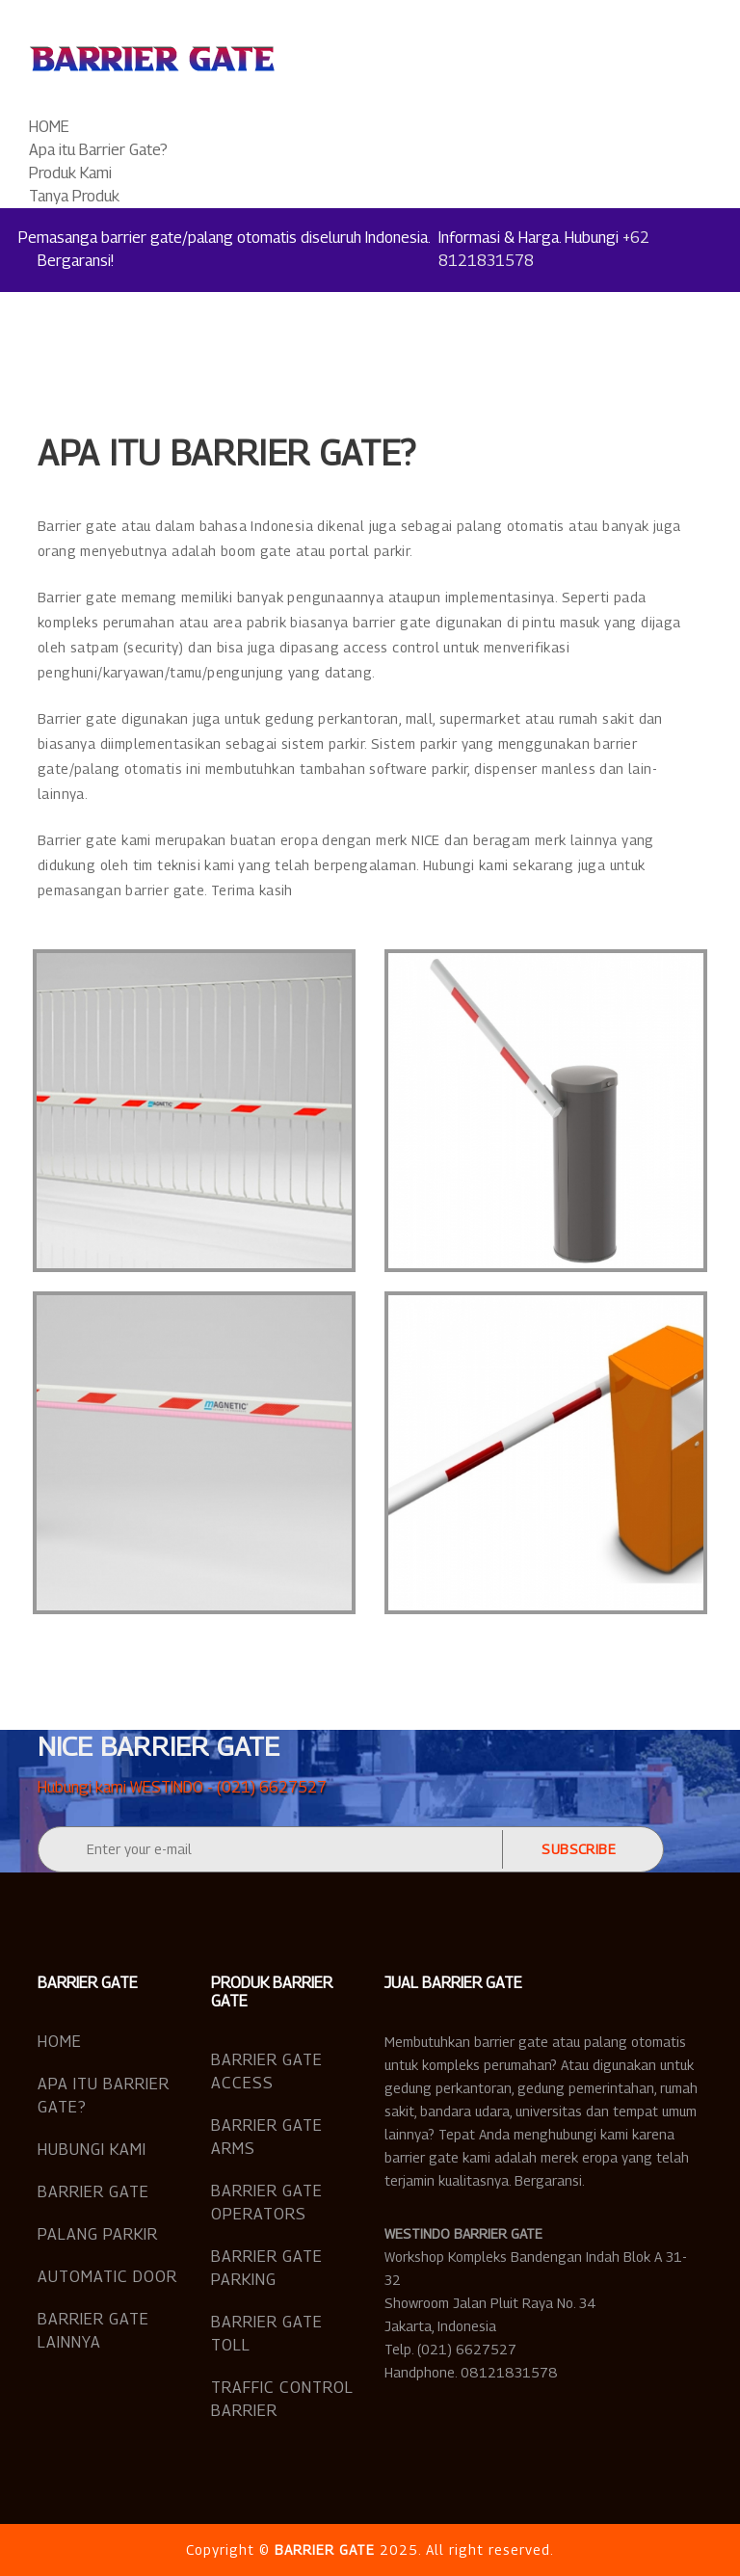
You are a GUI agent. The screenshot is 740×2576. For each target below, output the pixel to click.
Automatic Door (107, 2277)
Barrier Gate (93, 2192)
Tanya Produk (74, 196)
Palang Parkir (98, 2234)
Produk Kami (70, 173)
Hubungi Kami (92, 2149)
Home (60, 2041)
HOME (49, 127)
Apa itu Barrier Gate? (98, 150)
